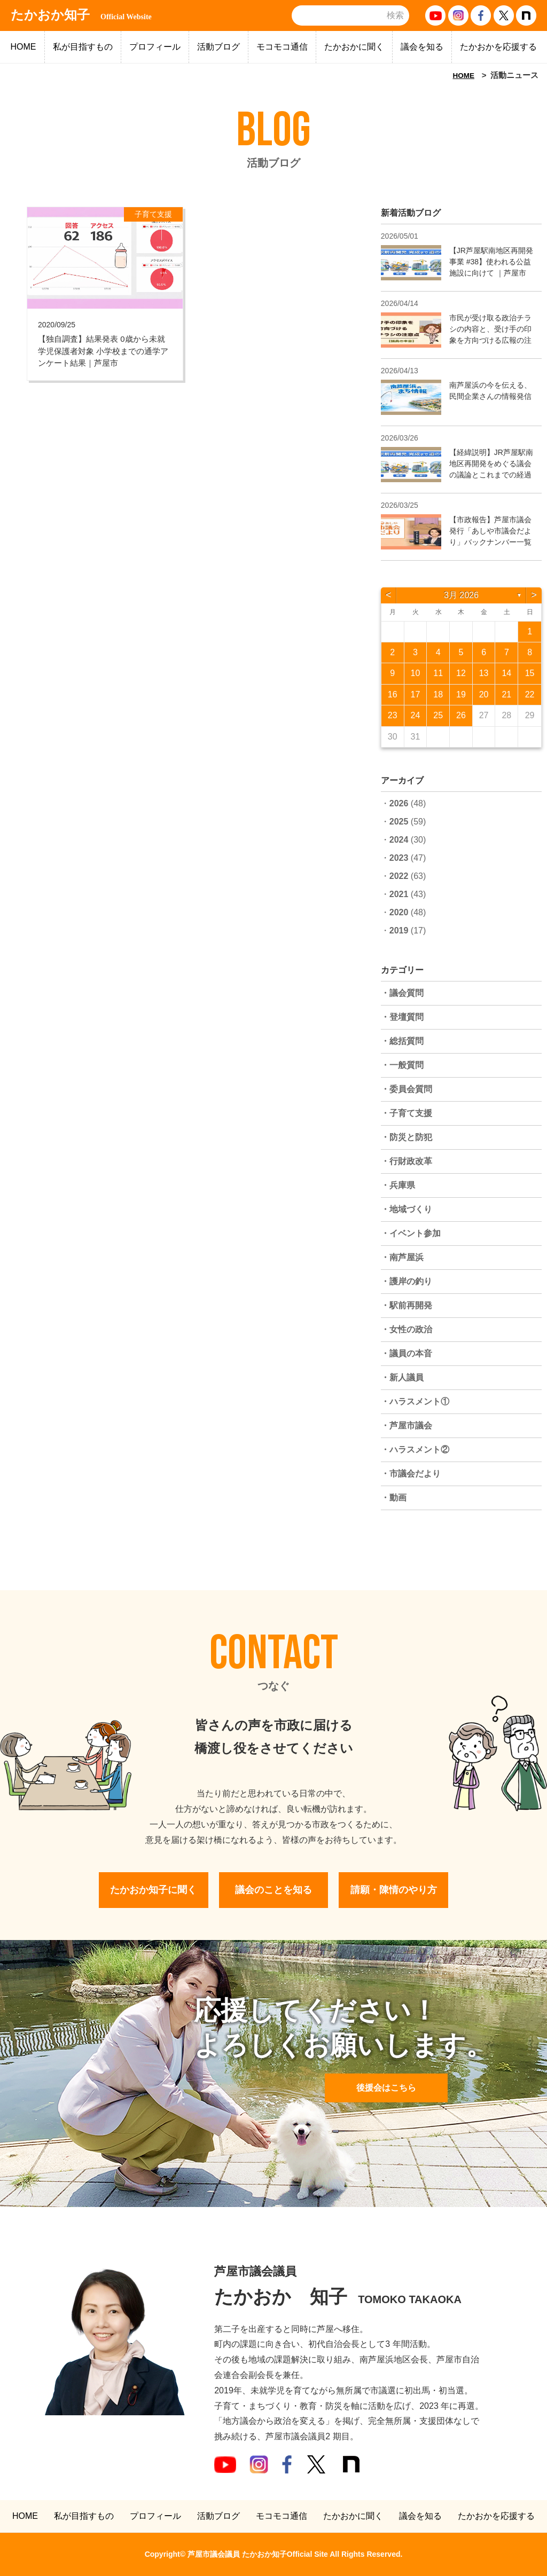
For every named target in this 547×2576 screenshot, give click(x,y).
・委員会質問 (406, 1089)
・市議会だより (411, 1473)
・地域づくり (406, 1209)
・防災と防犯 (406, 1137)
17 (415, 694)
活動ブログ (218, 46)
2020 (399, 912)
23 (392, 715)
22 (530, 694)
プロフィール (155, 46)
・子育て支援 (406, 1113)
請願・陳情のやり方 (393, 1889)
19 (461, 694)
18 (438, 694)
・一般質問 (402, 1065)
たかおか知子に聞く (153, 1889)
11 (438, 673)
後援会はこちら (386, 2087)
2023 (399, 857)
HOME (23, 46)
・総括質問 (402, 1041)
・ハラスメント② (415, 1449)
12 (461, 673)
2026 (399, 803)
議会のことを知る (273, 1889)
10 (415, 673)
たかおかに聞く (354, 46)
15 (530, 673)
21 (506, 694)
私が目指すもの (83, 46)
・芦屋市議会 (406, 1425)
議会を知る (422, 46)
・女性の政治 (406, 1329)
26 (461, 715)
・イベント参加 (411, 1233)
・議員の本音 (406, 1353)
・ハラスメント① (415, 1401)
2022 (399, 876)
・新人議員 (402, 1377)
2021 (399, 894)
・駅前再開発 (406, 1305)
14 (506, 673)
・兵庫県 (398, 1185)
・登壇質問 (402, 1017)
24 (415, 715)
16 (392, 694)
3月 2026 (461, 595)
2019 (399, 930)
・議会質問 (402, 993)
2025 (399, 821)
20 (484, 694)
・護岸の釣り (406, 1281)
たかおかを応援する (498, 46)
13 (484, 673)
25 (438, 715)
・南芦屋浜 (402, 1257)
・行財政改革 (406, 1161)
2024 (399, 839)
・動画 (394, 1497)
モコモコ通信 (282, 46)
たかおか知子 (81, 15)
